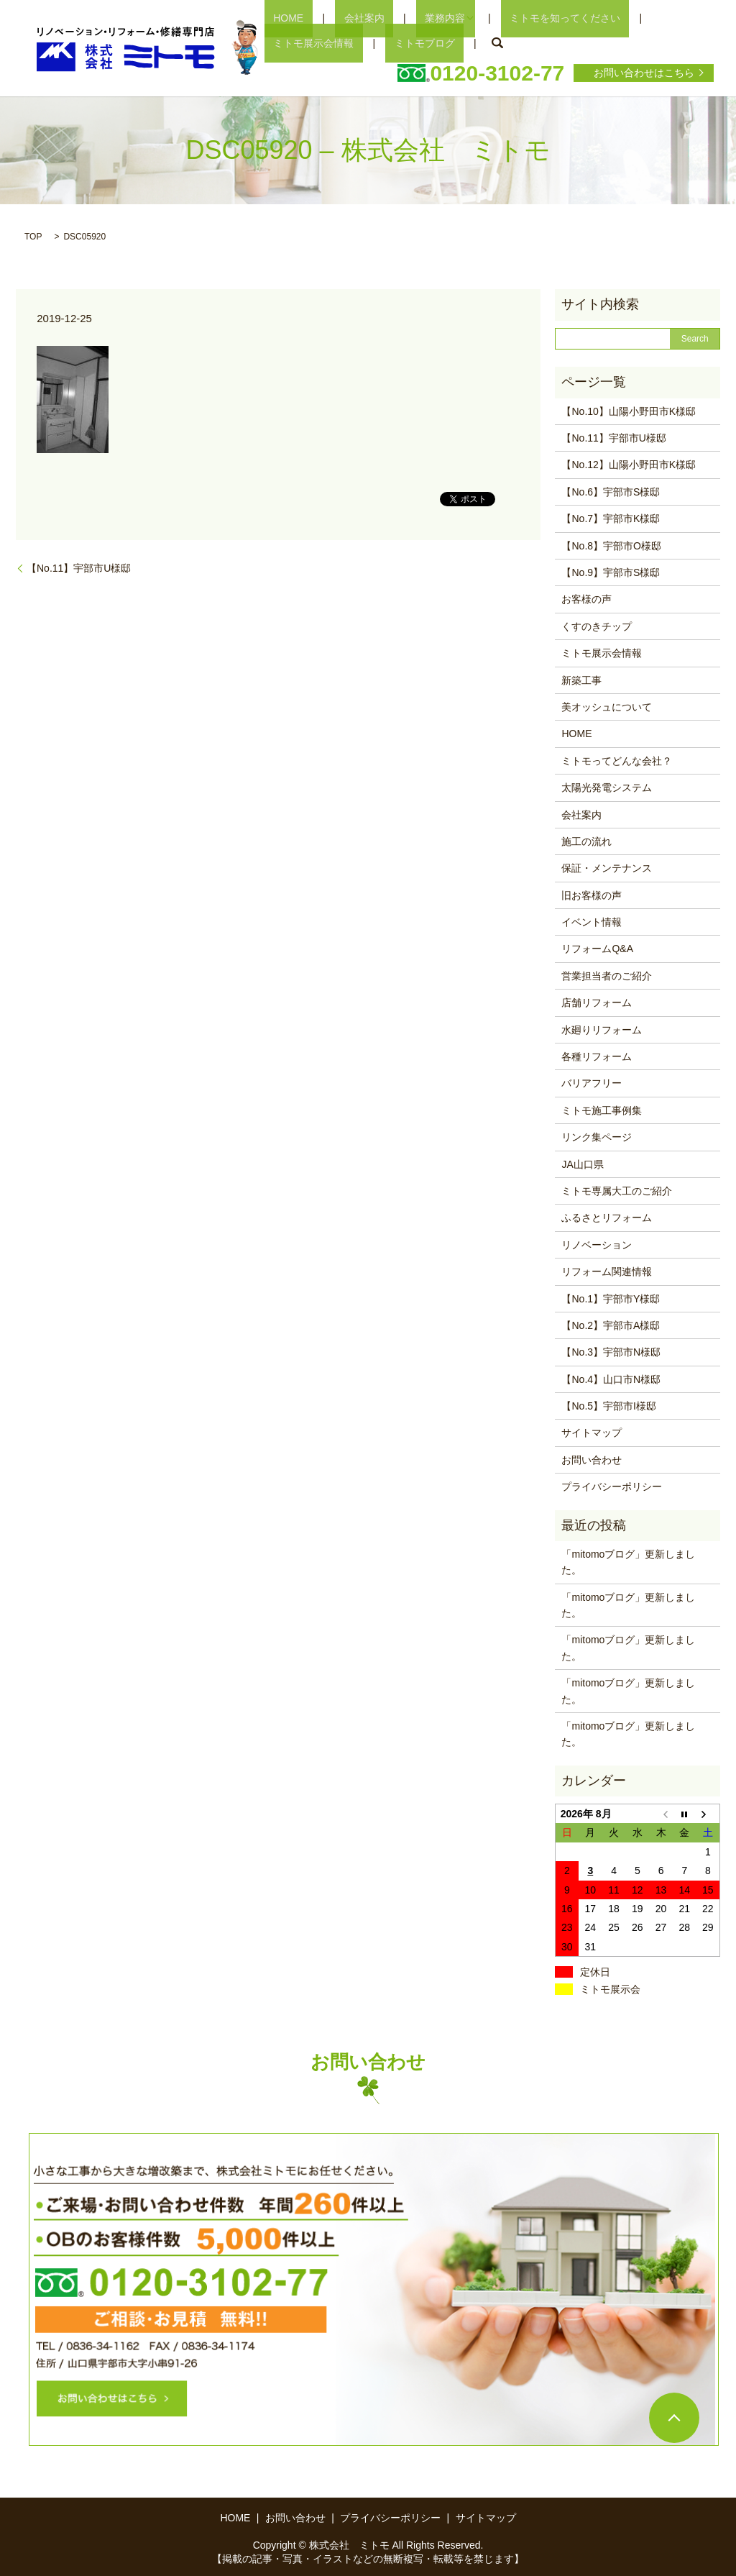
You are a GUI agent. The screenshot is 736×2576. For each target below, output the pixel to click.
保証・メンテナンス (606, 867)
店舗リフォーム (596, 1002)
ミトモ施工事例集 (601, 1109)
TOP (33, 236)
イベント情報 (591, 921)
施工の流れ (586, 840)
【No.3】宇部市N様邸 (611, 1351)
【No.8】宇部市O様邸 (611, 544)
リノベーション (596, 1244)
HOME (279, 17)
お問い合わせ (591, 1459)
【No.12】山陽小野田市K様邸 (628, 464)
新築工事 (581, 679)
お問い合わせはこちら (644, 72)
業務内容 (400, 17)
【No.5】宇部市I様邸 (608, 1405)
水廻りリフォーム (601, 1028)
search (358, 42)
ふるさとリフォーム (606, 1217)
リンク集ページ (596, 1136)
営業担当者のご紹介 (606, 975)
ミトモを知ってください (511, 17)
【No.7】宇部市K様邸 (610, 518)
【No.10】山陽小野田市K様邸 (628, 410)
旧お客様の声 (591, 894)
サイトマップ (591, 1432)
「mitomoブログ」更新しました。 (628, 1561)
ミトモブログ (294, 41)
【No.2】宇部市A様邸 (610, 1324)
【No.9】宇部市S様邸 (610, 571)
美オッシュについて (606, 706)
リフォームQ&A (597, 948)
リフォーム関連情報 (606, 1270)
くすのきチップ (596, 625)
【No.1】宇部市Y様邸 (610, 1297)
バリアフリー (591, 1082)
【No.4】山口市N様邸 (611, 1378)
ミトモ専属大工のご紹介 (616, 1190)
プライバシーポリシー (611, 1486)
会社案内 (337, 17)
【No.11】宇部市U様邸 (79, 566)
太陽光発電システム (606, 787)
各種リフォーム (596, 1055)
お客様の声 (586, 598)
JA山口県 (582, 1163)
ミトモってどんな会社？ (616, 759)
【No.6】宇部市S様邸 (610, 491)
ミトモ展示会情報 (629, 17)
